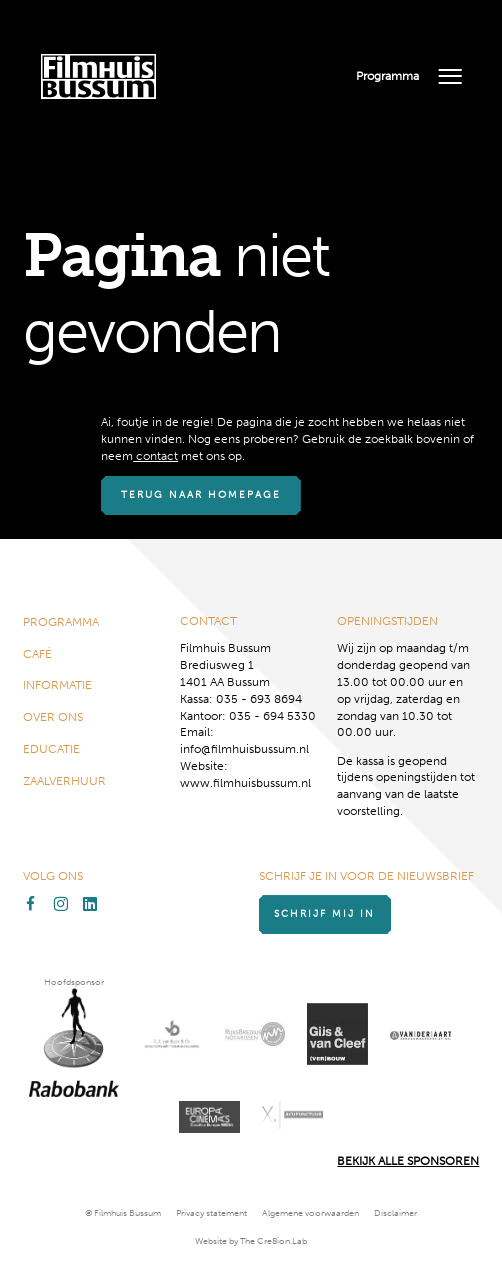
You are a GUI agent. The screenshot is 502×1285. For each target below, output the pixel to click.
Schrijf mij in (328, 913)
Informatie (57, 685)
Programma (387, 76)
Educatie (51, 749)
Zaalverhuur (64, 781)
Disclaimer (395, 1213)
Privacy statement (211, 1213)
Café (37, 653)
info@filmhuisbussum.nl (244, 749)
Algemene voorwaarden (310, 1213)
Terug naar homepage (205, 494)
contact (155, 456)
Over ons (53, 717)
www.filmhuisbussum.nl (245, 783)
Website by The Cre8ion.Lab (251, 1241)
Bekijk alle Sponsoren (408, 1161)
